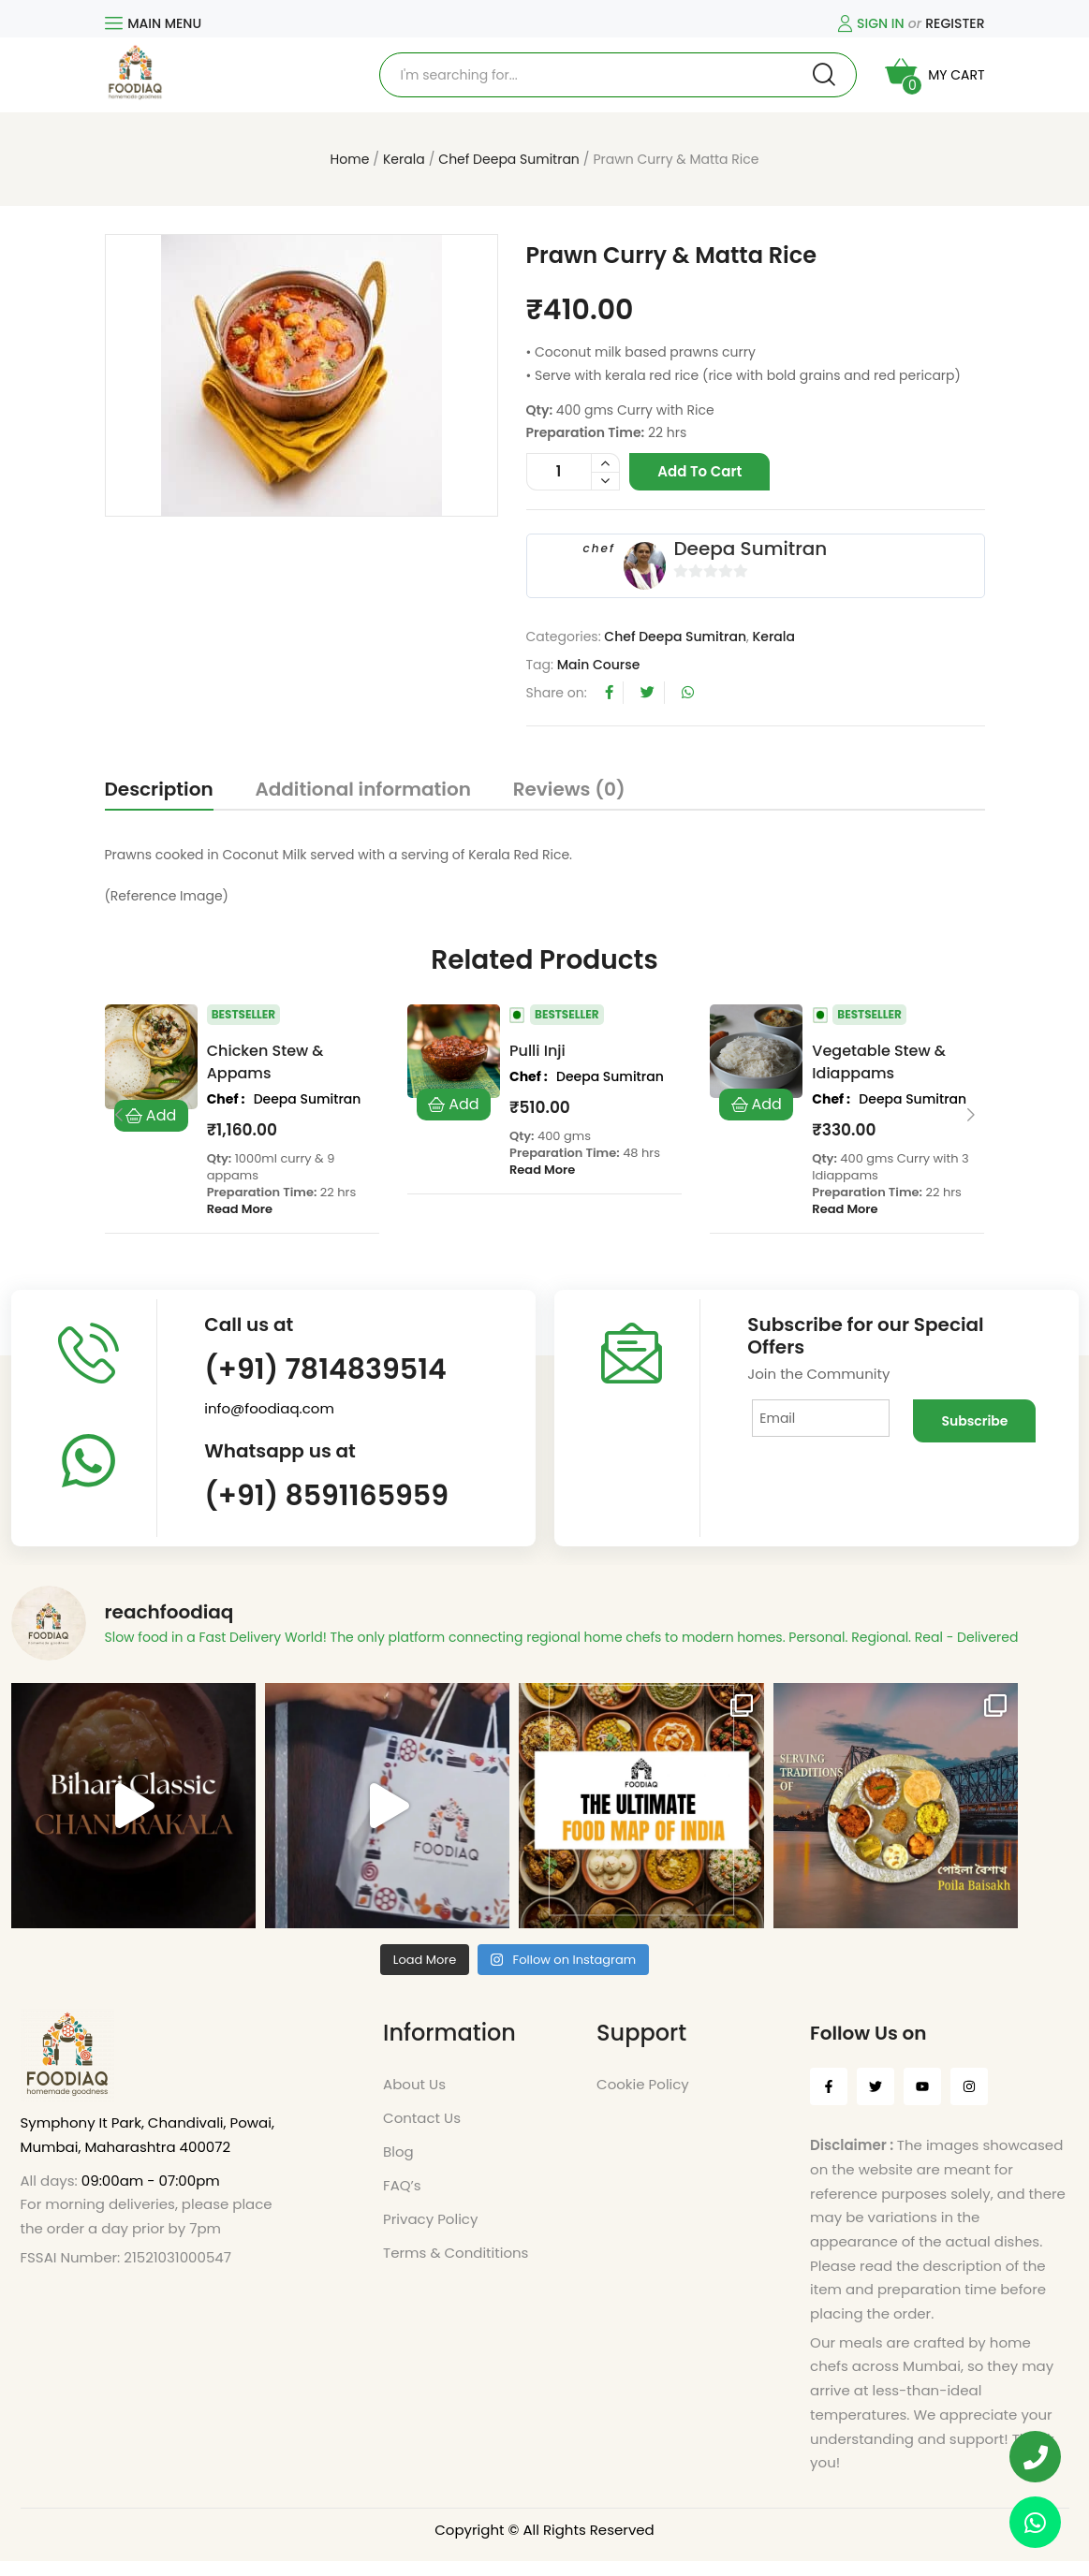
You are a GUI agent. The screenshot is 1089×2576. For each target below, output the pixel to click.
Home (350, 159)
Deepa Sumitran (750, 549)
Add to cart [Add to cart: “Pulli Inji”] (454, 1104)
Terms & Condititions (455, 2267)
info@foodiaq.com (269, 1408)
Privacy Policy (430, 2234)
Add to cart (699, 471)
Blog (398, 2166)
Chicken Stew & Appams (265, 1062)
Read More (239, 1209)
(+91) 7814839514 (325, 1369)
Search (824, 74)
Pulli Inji (537, 1050)
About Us (414, 2099)
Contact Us (422, 2133)
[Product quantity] (573, 471)
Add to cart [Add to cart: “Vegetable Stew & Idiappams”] (756, 1104)
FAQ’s (402, 2200)
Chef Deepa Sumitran (509, 159)
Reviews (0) (569, 789)
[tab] (159, 793)
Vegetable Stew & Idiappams (879, 1062)
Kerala (404, 159)
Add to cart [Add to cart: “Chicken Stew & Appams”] (151, 1116)
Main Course (598, 664)
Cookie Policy (642, 2099)
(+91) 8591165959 (326, 1495)
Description (159, 789)
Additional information (363, 789)
